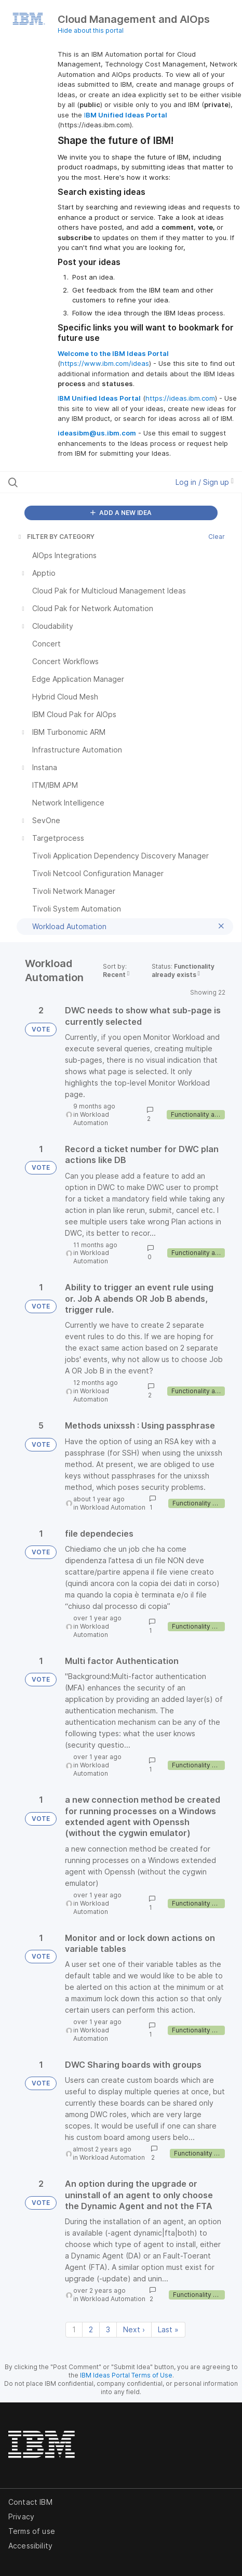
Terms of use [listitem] (31, 2531)
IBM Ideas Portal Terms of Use (126, 2375)
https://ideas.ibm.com (180, 398)
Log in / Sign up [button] (205, 482)
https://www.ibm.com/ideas (104, 363)
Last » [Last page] (168, 2329)
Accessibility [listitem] (30, 2545)
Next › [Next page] (134, 2329)
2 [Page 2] (91, 2329)
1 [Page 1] (74, 2329)
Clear (216, 536)
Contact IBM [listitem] (30, 2502)
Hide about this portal (91, 30)
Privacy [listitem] (21, 2516)
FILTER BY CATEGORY (56, 536)
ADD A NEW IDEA (121, 513)
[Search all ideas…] (73, 482)
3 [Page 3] (108, 2329)
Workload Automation (91, 1119)
